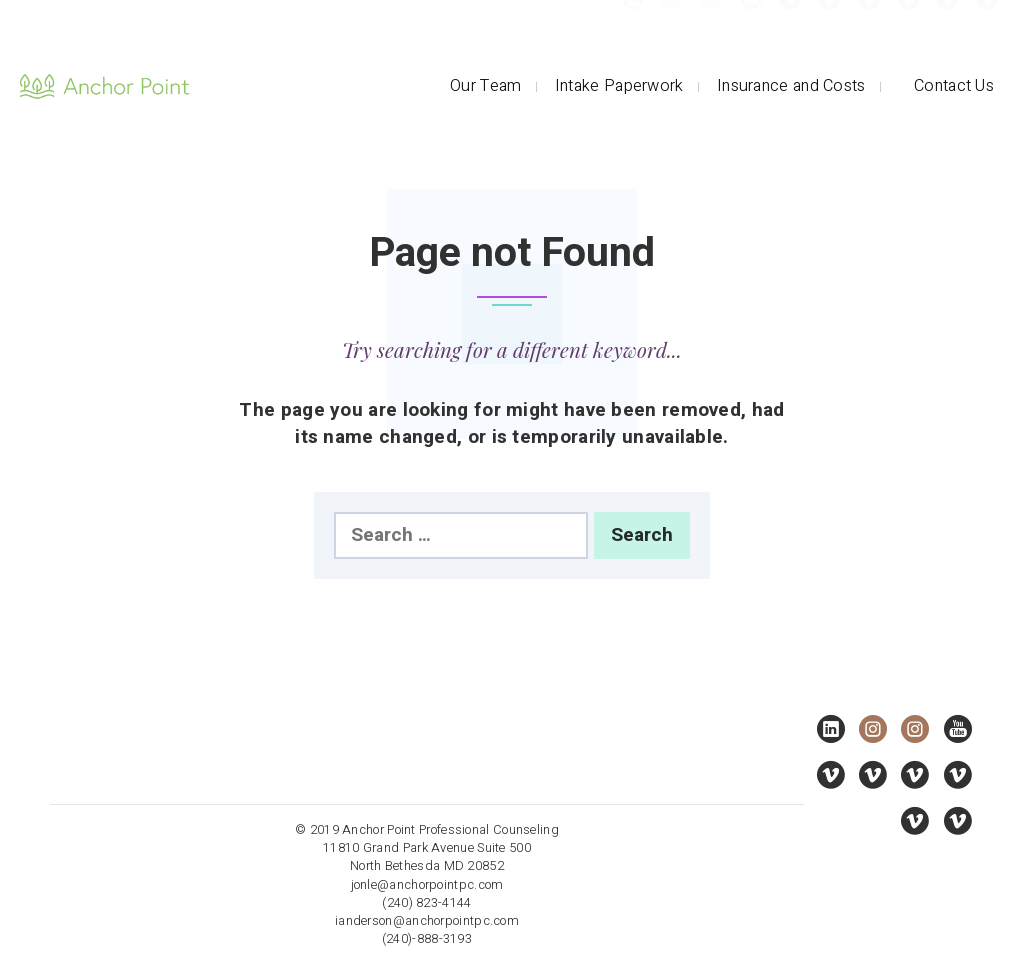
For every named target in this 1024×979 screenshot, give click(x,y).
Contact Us (954, 86)
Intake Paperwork (619, 86)
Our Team (485, 86)
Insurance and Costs (791, 86)
